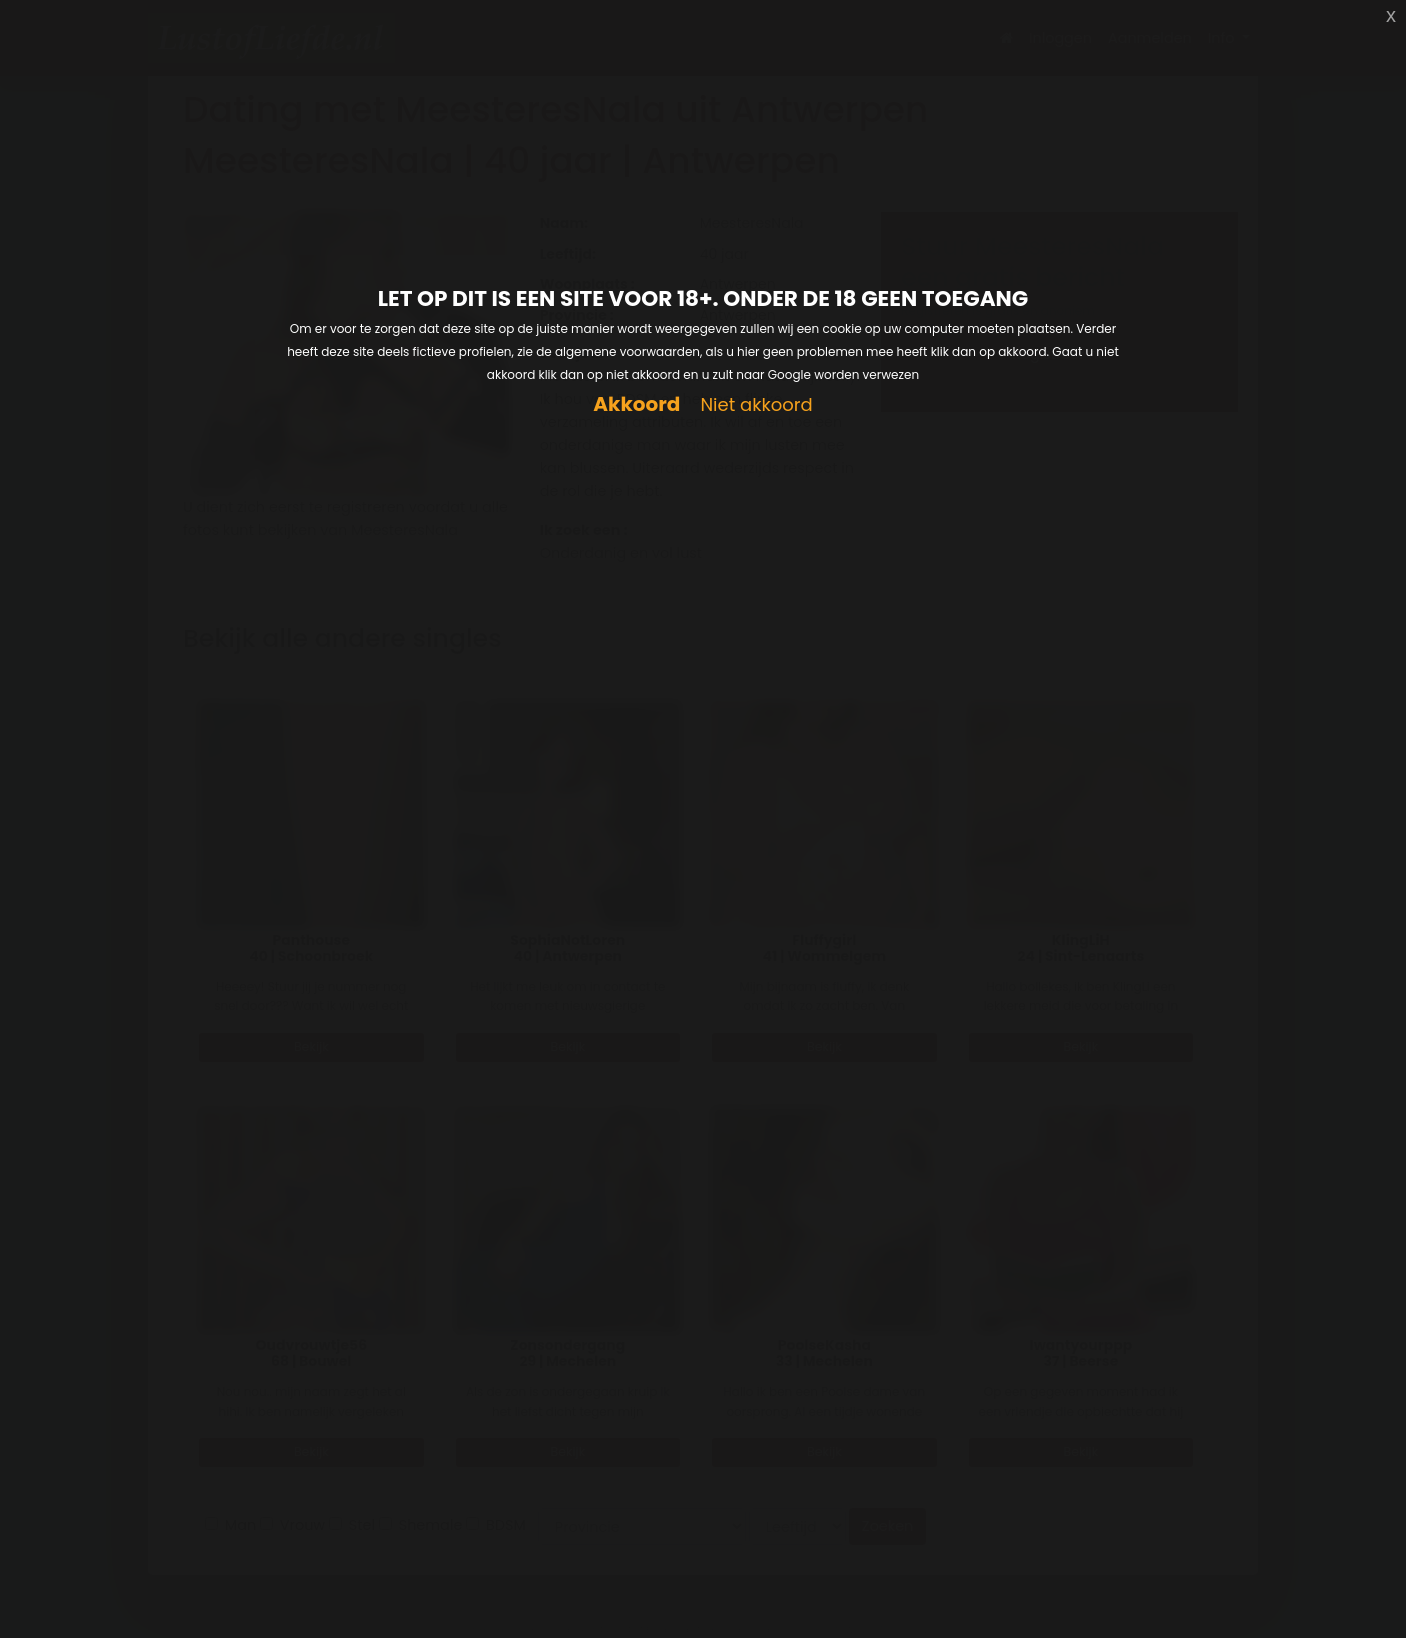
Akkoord (636, 404)
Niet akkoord (756, 405)
